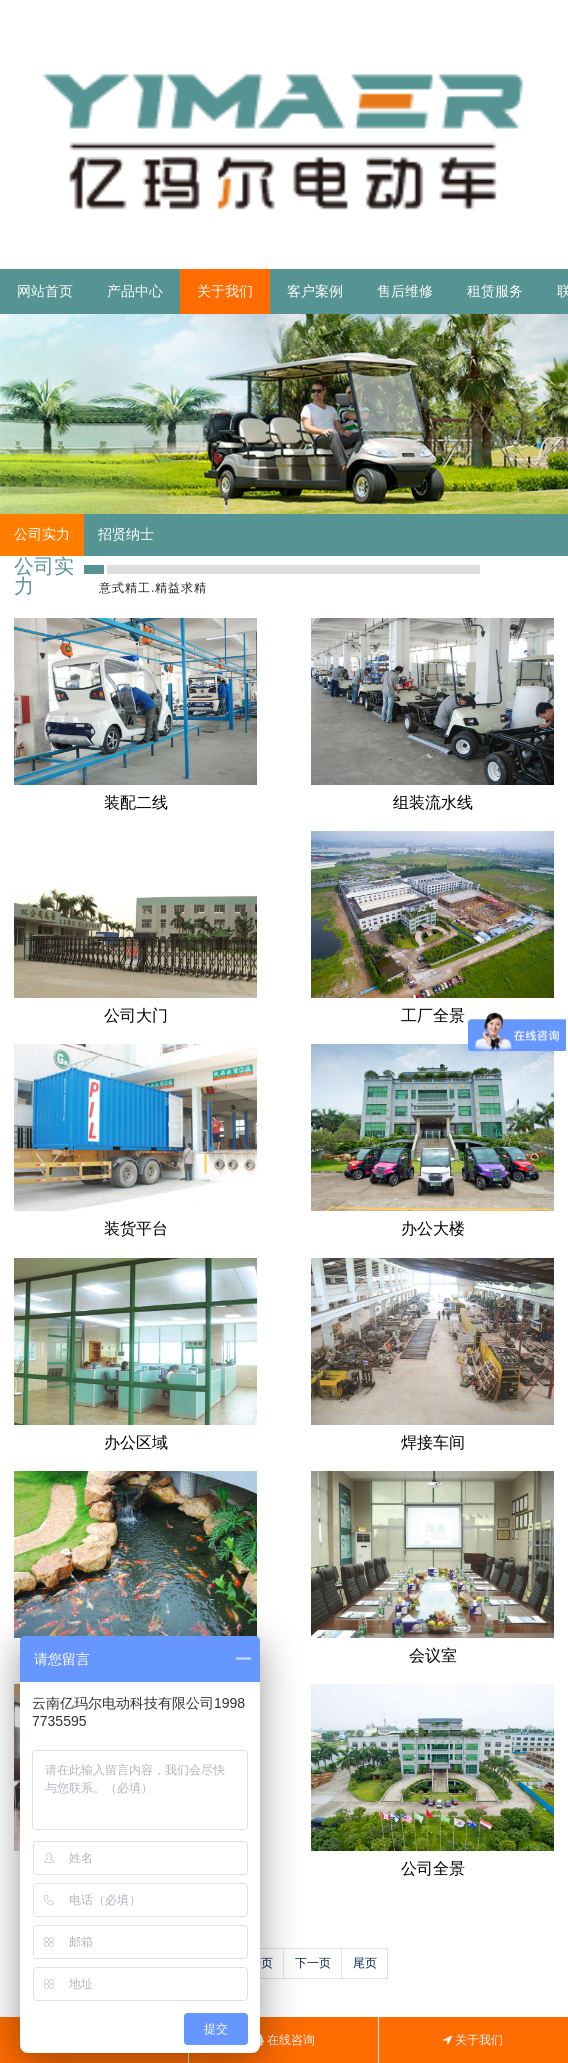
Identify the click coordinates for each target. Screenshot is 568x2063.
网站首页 (45, 291)
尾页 (365, 1963)
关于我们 (225, 291)
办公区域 (136, 1442)
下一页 (313, 1963)
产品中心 (135, 291)
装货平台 (136, 1228)
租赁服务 (495, 291)
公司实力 (42, 534)
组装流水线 (433, 802)
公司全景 (433, 1868)
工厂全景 (433, 1015)
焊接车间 (433, 1442)
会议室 (433, 1655)
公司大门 (136, 1015)
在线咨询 (283, 2040)
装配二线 (136, 802)
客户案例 (315, 291)
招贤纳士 (126, 534)
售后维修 (405, 291)
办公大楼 (433, 1228)
